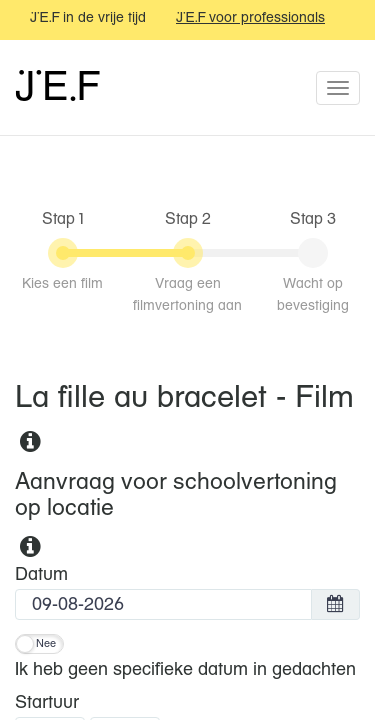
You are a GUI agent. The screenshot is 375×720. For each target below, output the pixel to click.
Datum (41, 575)
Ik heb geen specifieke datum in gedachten (185, 670)
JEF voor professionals (250, 18)
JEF (56, 89)
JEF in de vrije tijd (88, 18)
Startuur (47, 703)
